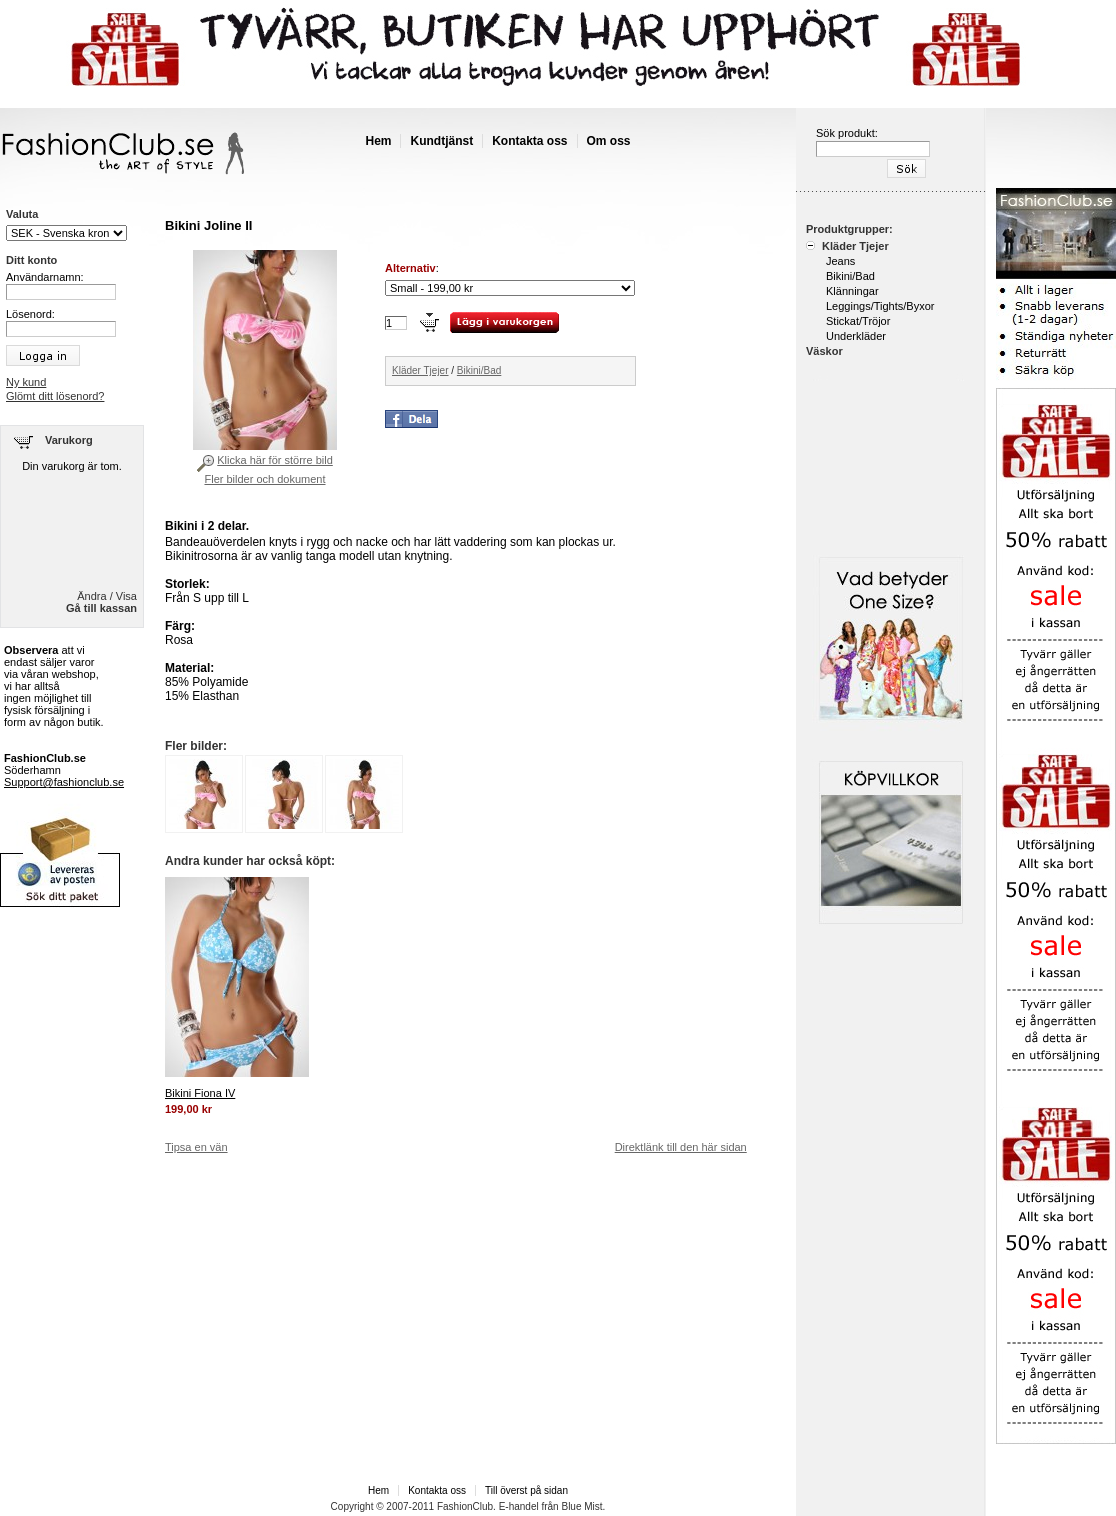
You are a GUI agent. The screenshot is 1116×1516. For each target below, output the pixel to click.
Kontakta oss (529, 141)
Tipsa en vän (196, 1147)
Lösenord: (30, 314)
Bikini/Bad (479, 370)
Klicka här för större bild (275, 460)
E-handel (519, 1506)
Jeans (840, 261)
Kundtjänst (441, 141)
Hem (378, 141)
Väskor (824, 351)
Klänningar (852, 291)
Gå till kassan (101, 608)
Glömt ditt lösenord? (55, 396)
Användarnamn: (45, 277)
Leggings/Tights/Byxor (880, 306)
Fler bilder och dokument (264, 479)
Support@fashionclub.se (64, 782)
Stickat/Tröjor (858, 321)
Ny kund (26, 382)
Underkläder (856, 336)
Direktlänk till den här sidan (681, 1147)
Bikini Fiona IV (200, 1093)
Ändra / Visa (107, 596)
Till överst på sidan (526, 1490)
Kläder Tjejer (420, 370)
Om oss (609, 141)
